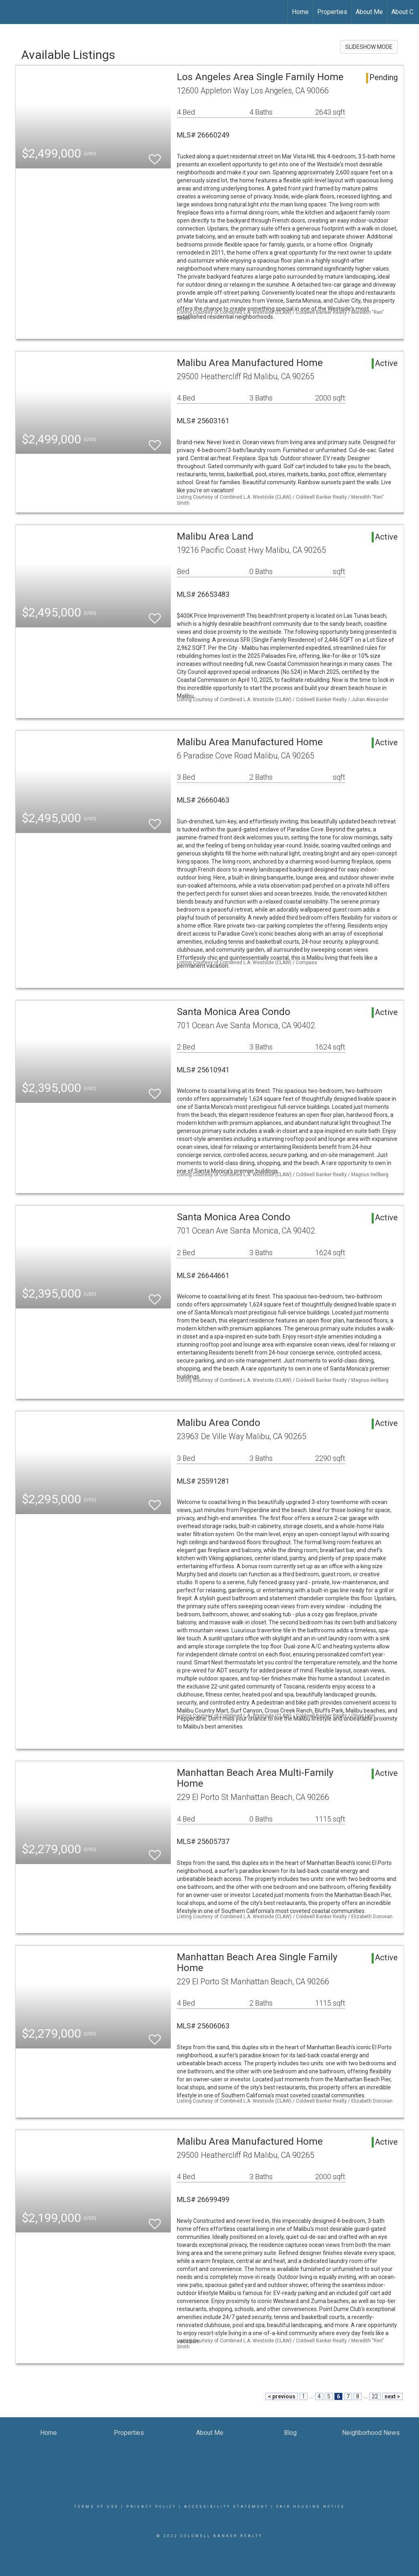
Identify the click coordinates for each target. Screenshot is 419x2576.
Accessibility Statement (226, 2507)
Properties (332, 12)
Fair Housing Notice (310, 2507)
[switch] (155, 156)
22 (375, 2396)
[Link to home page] (10, 12)
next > (392, 2396)
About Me (369, 12)
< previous (282, 2396)
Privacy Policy (151, 2507)
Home (300, 12)
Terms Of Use (96, 2507)
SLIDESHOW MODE (369, 47)
